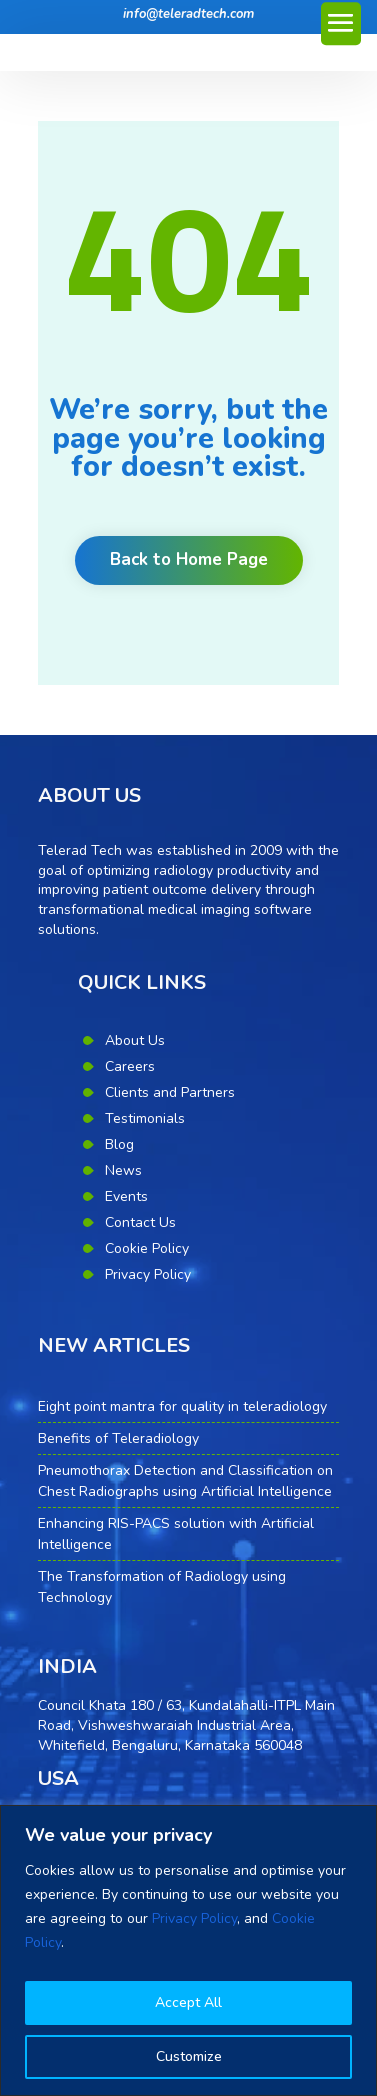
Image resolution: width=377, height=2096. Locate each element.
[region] (188, 1950)
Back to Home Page (189, 559)
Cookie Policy (147, 1248)
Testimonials (145, 1118)
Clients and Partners (170, 1092)
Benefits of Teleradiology (118, 1438)
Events (126, 1196)
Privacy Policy (194, 1918)
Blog (119, 1144)
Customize (189, 2056)
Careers (130, 1066)
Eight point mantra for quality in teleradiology (182, 1406)
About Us (135, 1040)
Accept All (188, 2002)
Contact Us (140, 1222)
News (123, 1170)
